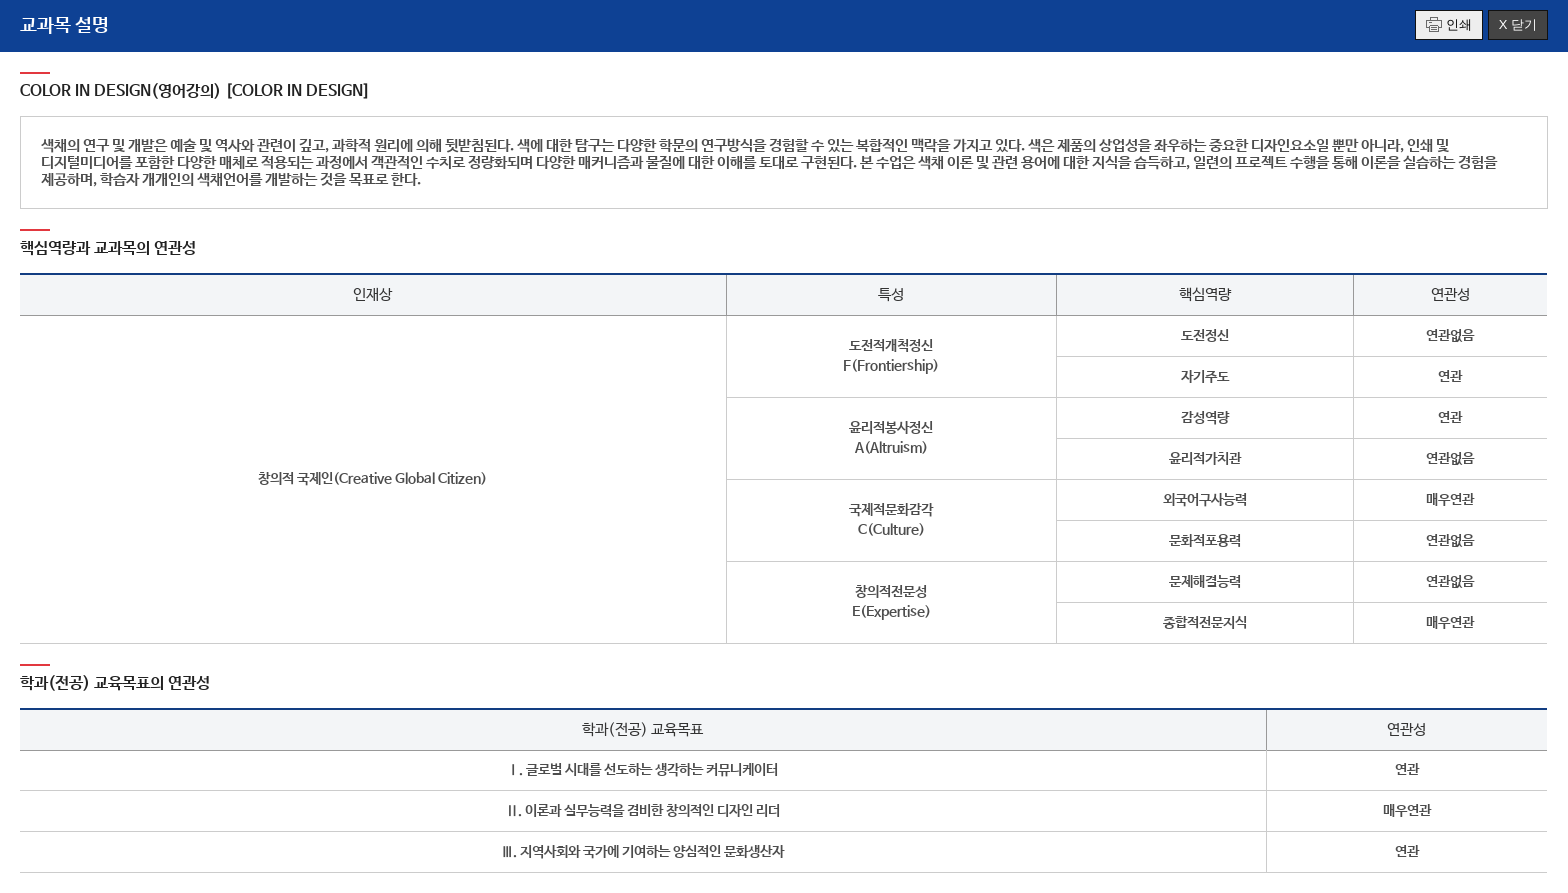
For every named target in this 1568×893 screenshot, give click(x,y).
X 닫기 (1518, 24)
